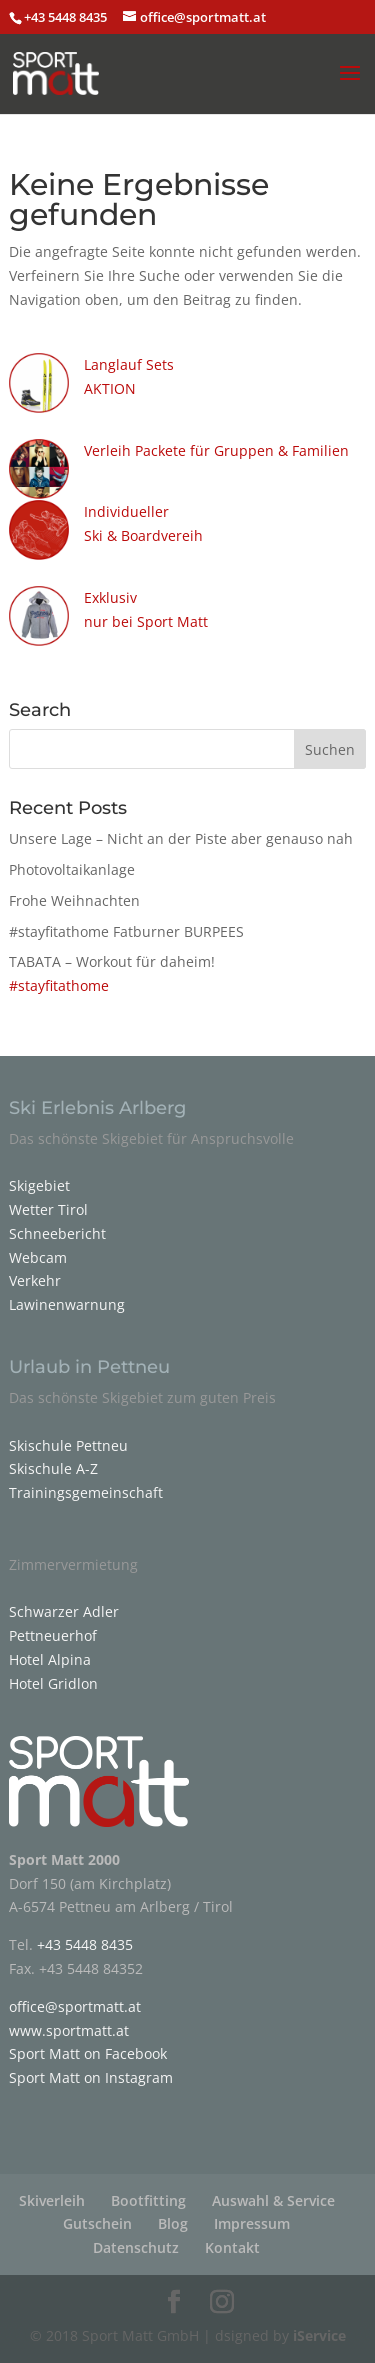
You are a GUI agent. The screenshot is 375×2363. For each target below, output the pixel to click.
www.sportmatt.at (69, 2030)
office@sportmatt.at (75, 2006)
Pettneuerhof (53, 1635)
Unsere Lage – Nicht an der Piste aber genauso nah (181, 838)
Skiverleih (52, 2200)
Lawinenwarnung (67, 1304)
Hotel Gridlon (53, 1683)
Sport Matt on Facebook (88, 2053)
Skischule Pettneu (68, 1445)
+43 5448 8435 (67, 17)
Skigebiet (39, 1185)
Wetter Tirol (48, 1209)
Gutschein (97, 2223)
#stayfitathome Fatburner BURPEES (126, 931)
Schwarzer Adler (64, 1611)
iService (319, 2335)
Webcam (38, 1257)
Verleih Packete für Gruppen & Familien (216, 450)
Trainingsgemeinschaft (86, 1492)
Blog (173, 2223)
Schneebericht (57, 1233)
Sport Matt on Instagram (91, 2077)
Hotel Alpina (50, 1659)
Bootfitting (148, 2200)
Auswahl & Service (273, 2200)
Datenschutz (136, 2247)
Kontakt (232, 2247)
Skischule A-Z (53, 1468)
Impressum (252, 2223)
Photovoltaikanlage (72, 869)
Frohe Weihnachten (74, 900)
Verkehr (35, 1280)
